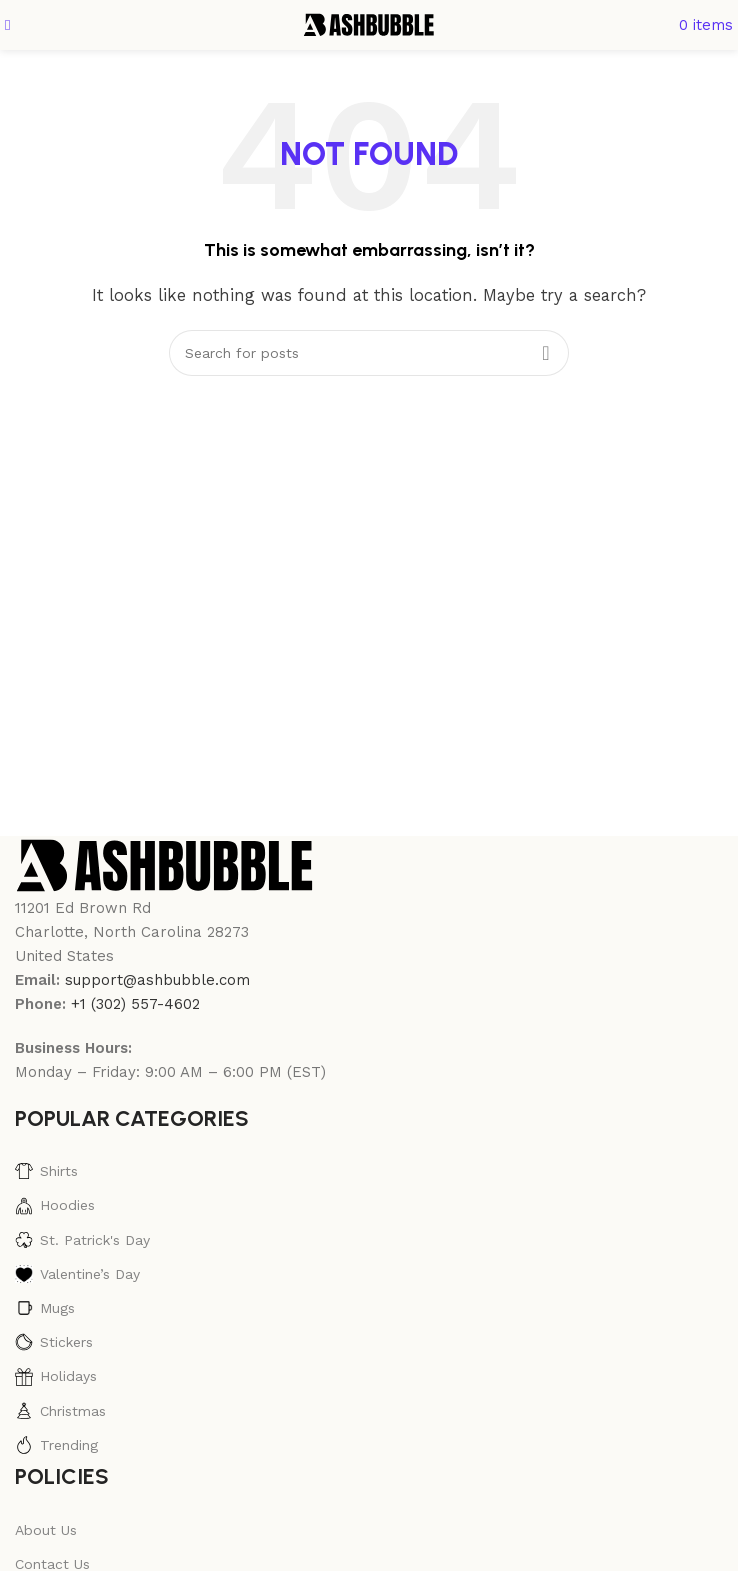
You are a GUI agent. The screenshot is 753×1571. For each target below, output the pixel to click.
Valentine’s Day (77, 1274)
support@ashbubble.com (157, 980)
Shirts (46, 1171)
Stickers (54, 1342)
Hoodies (55, 1206)
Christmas (60, 1411)
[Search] (369, 353)
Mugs (45, 1308)
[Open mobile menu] (7, 25)
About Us (46, 1530)
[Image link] (165, 864)
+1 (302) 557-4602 (135, 1004)
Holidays (56, 1377)
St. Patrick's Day (82, 1240)
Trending (56, 1445)
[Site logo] (369, 24)
